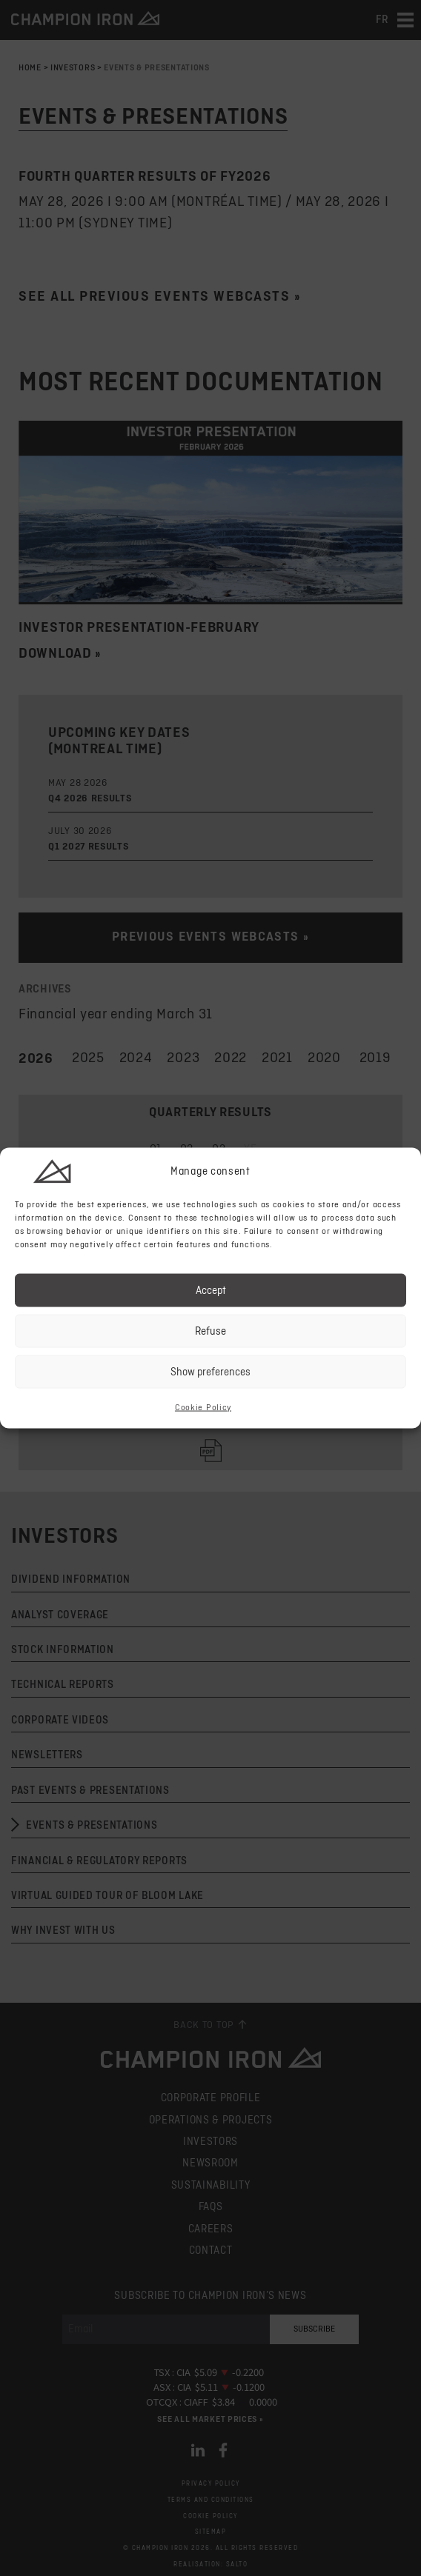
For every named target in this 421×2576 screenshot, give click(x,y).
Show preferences (210, 1371)
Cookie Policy (203, 1408)
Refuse (210, 1330)
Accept (211, 1289)
